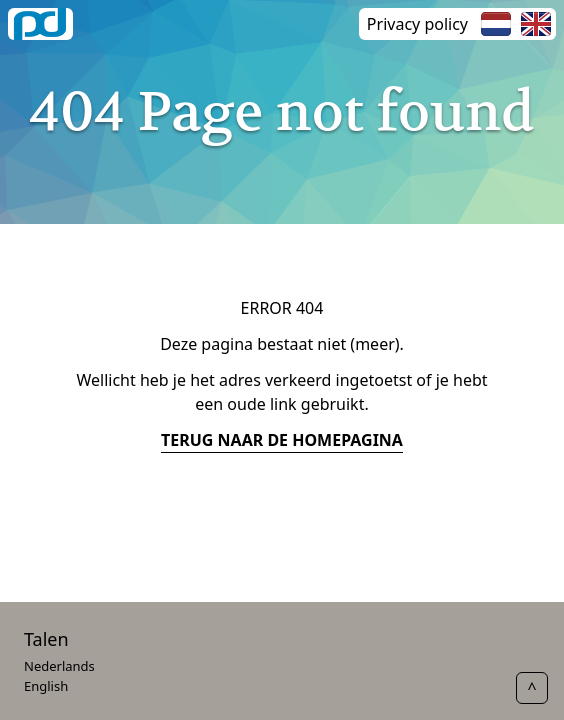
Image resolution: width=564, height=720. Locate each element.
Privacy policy (417, 24)
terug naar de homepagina (282, 440)
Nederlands (59, 666)
